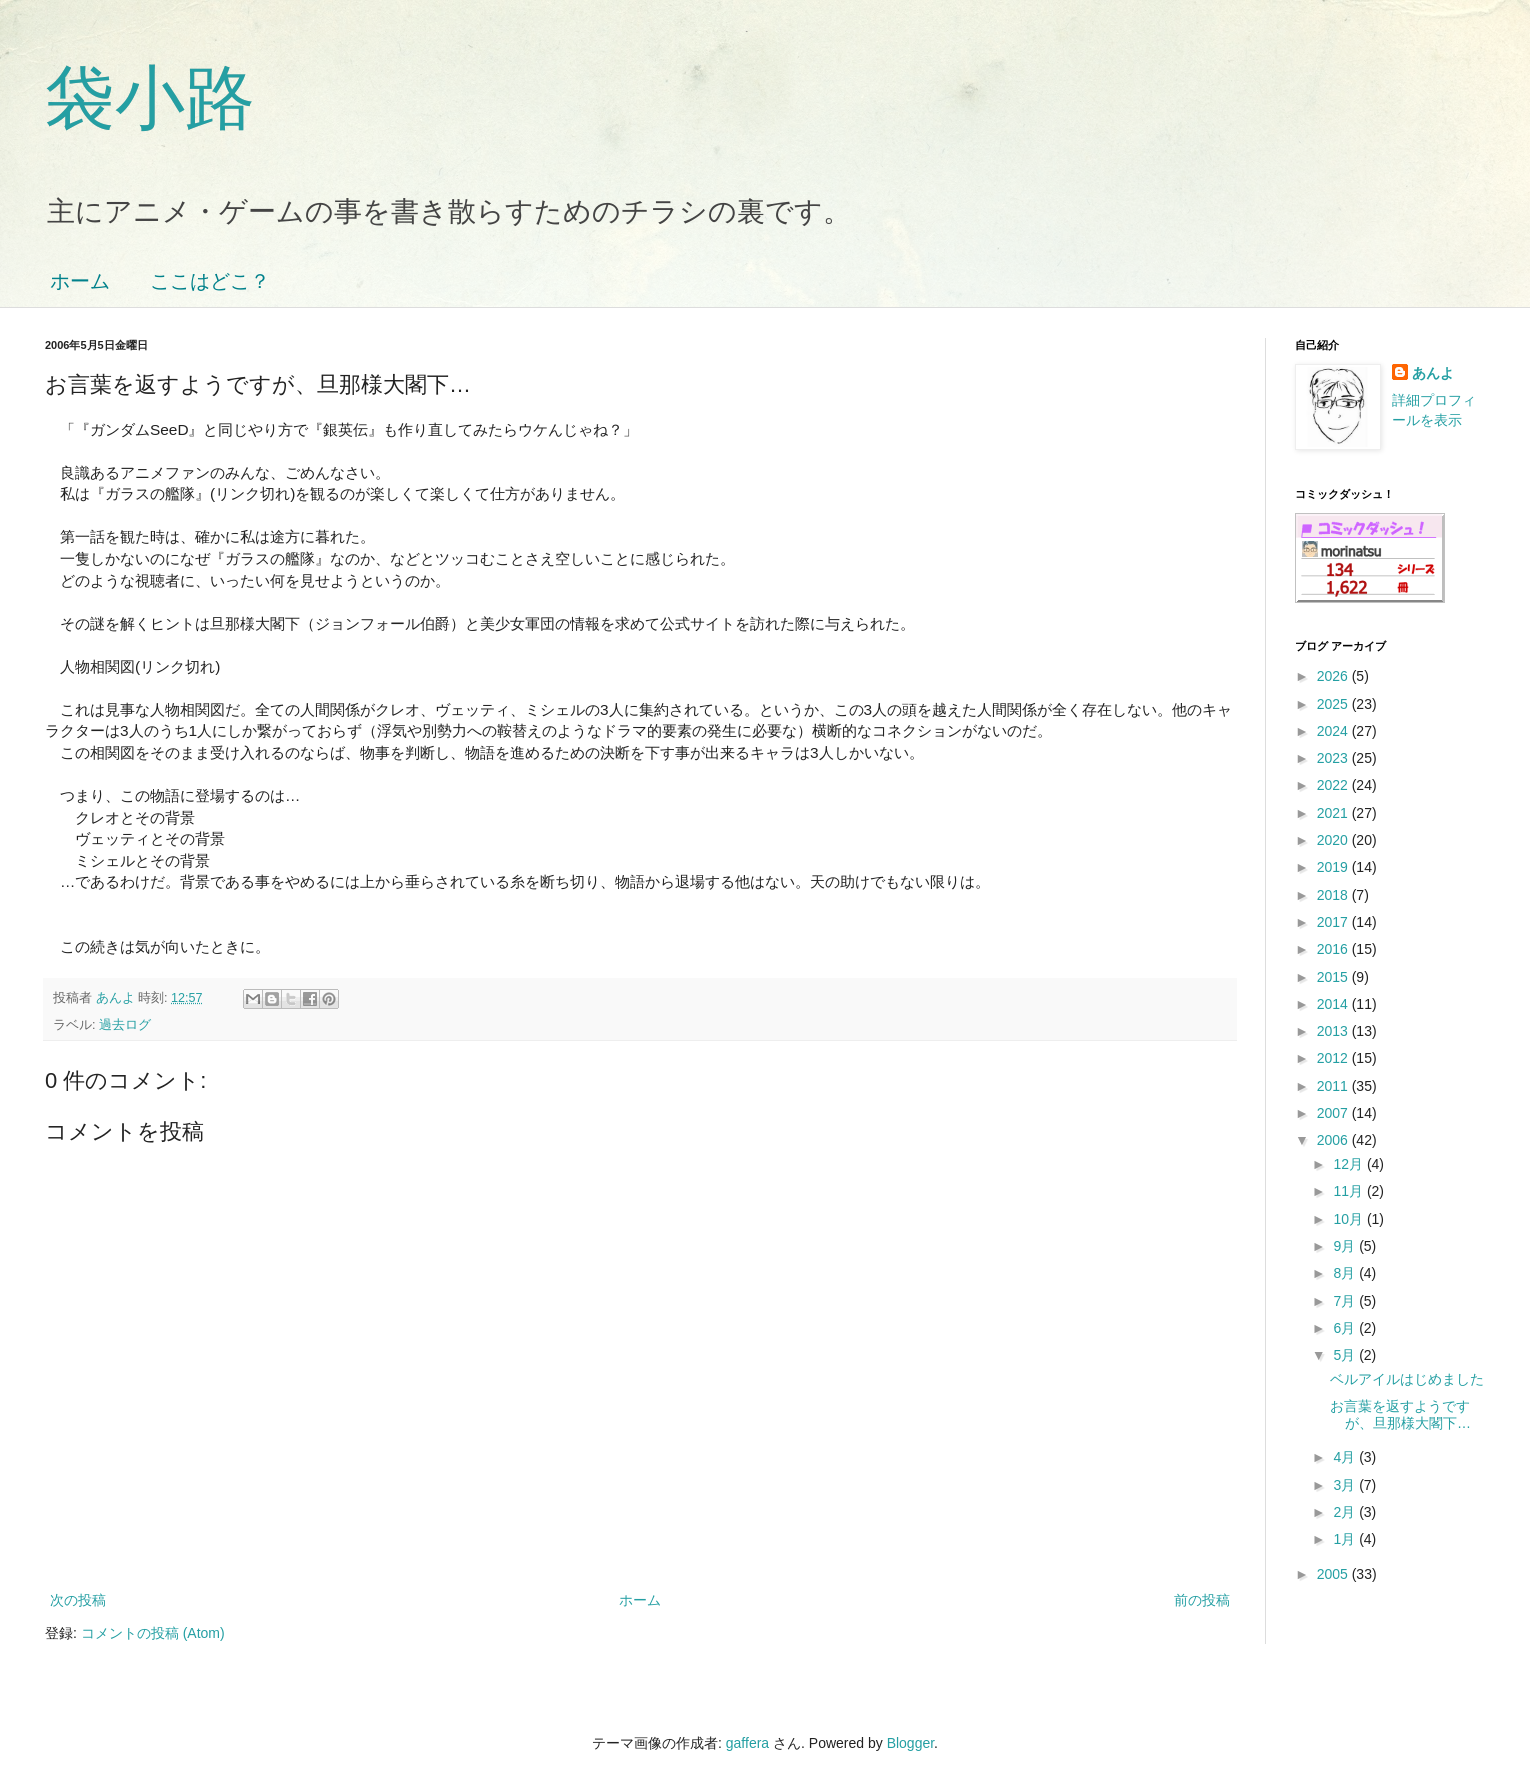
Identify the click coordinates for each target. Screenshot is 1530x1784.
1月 (1346, 1539)
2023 (1334, 758)
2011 (1334, 1086)
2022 (1334, 785)
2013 (1334, 1031)
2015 (1334, 977)
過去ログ (125, 1025)
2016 (1334, 949)
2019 (1334, 867)
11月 (1349, 1191)
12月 (1349, 1164)
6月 (1346, 1328)
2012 (1334, 1058)
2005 (1334, 1574)
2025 (1334, 704)
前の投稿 (1202, 1600)
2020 (1334, 840)
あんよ (1433, 373)
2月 (1346, 1512)
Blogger (910, 1743)
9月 (1346, 1246)
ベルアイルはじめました (1407, 1379)
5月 (1346, 1355)
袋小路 (150, 98)
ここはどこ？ (210, 281)
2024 (1334, 731)
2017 (1334, 922)
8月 (1346, 1273)
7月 (1346, 1301)
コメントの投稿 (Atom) (153, 1633)
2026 (1334, 676)
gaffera (747, 1743)
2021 (1334, 813)
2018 (1334, 895)
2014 (1334, 1004)
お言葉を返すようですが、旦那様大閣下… (1400, 1414)
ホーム (80, 281)
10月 (1349, 1219)
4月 (1346, 1457)
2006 (1334, 1140)
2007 (1334, 1113)
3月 (1346, 1485)
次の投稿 (78, 1600)
